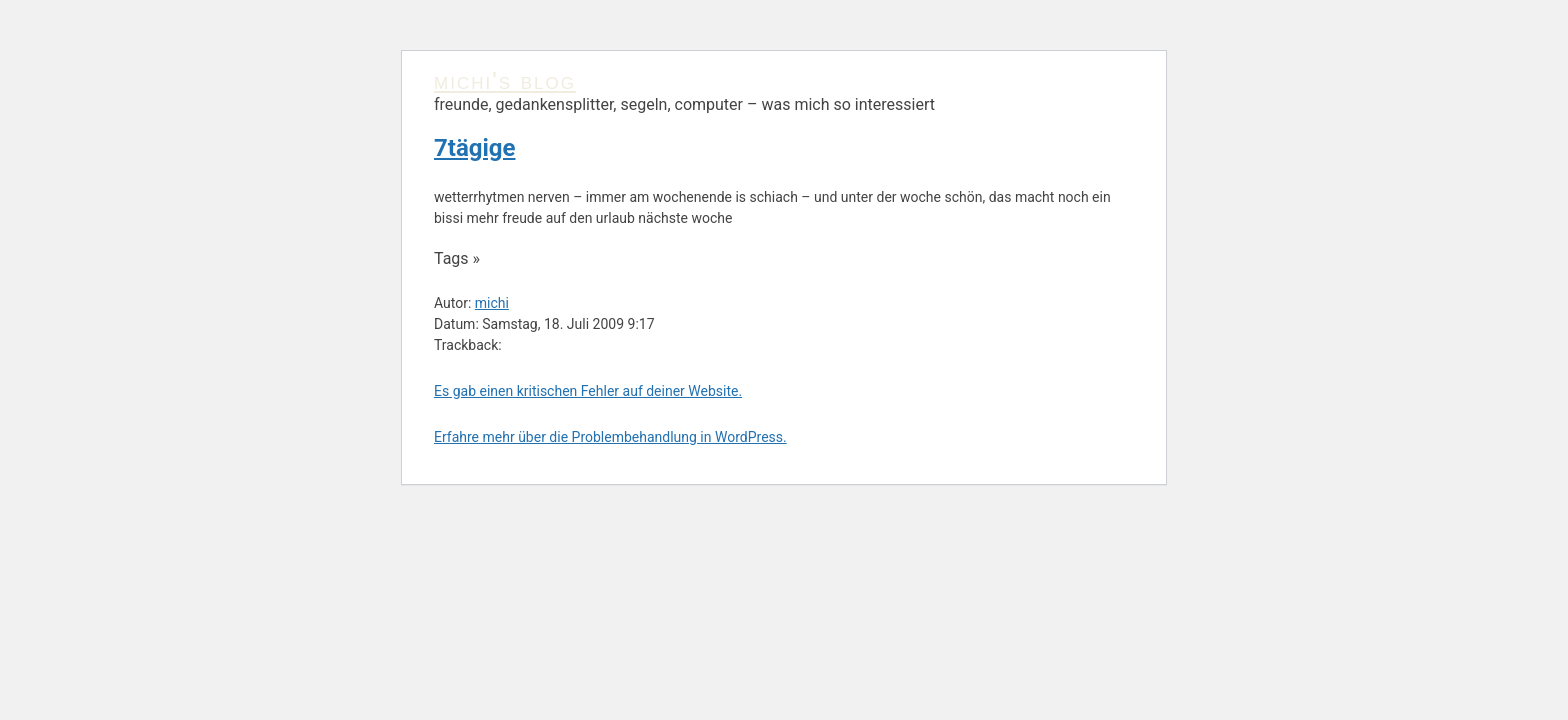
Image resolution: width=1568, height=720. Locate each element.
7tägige (474, 148)
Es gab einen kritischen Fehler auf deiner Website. (588, 391)
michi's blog (505, 80)
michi (492, 303)
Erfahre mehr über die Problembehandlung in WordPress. (610, 437)
